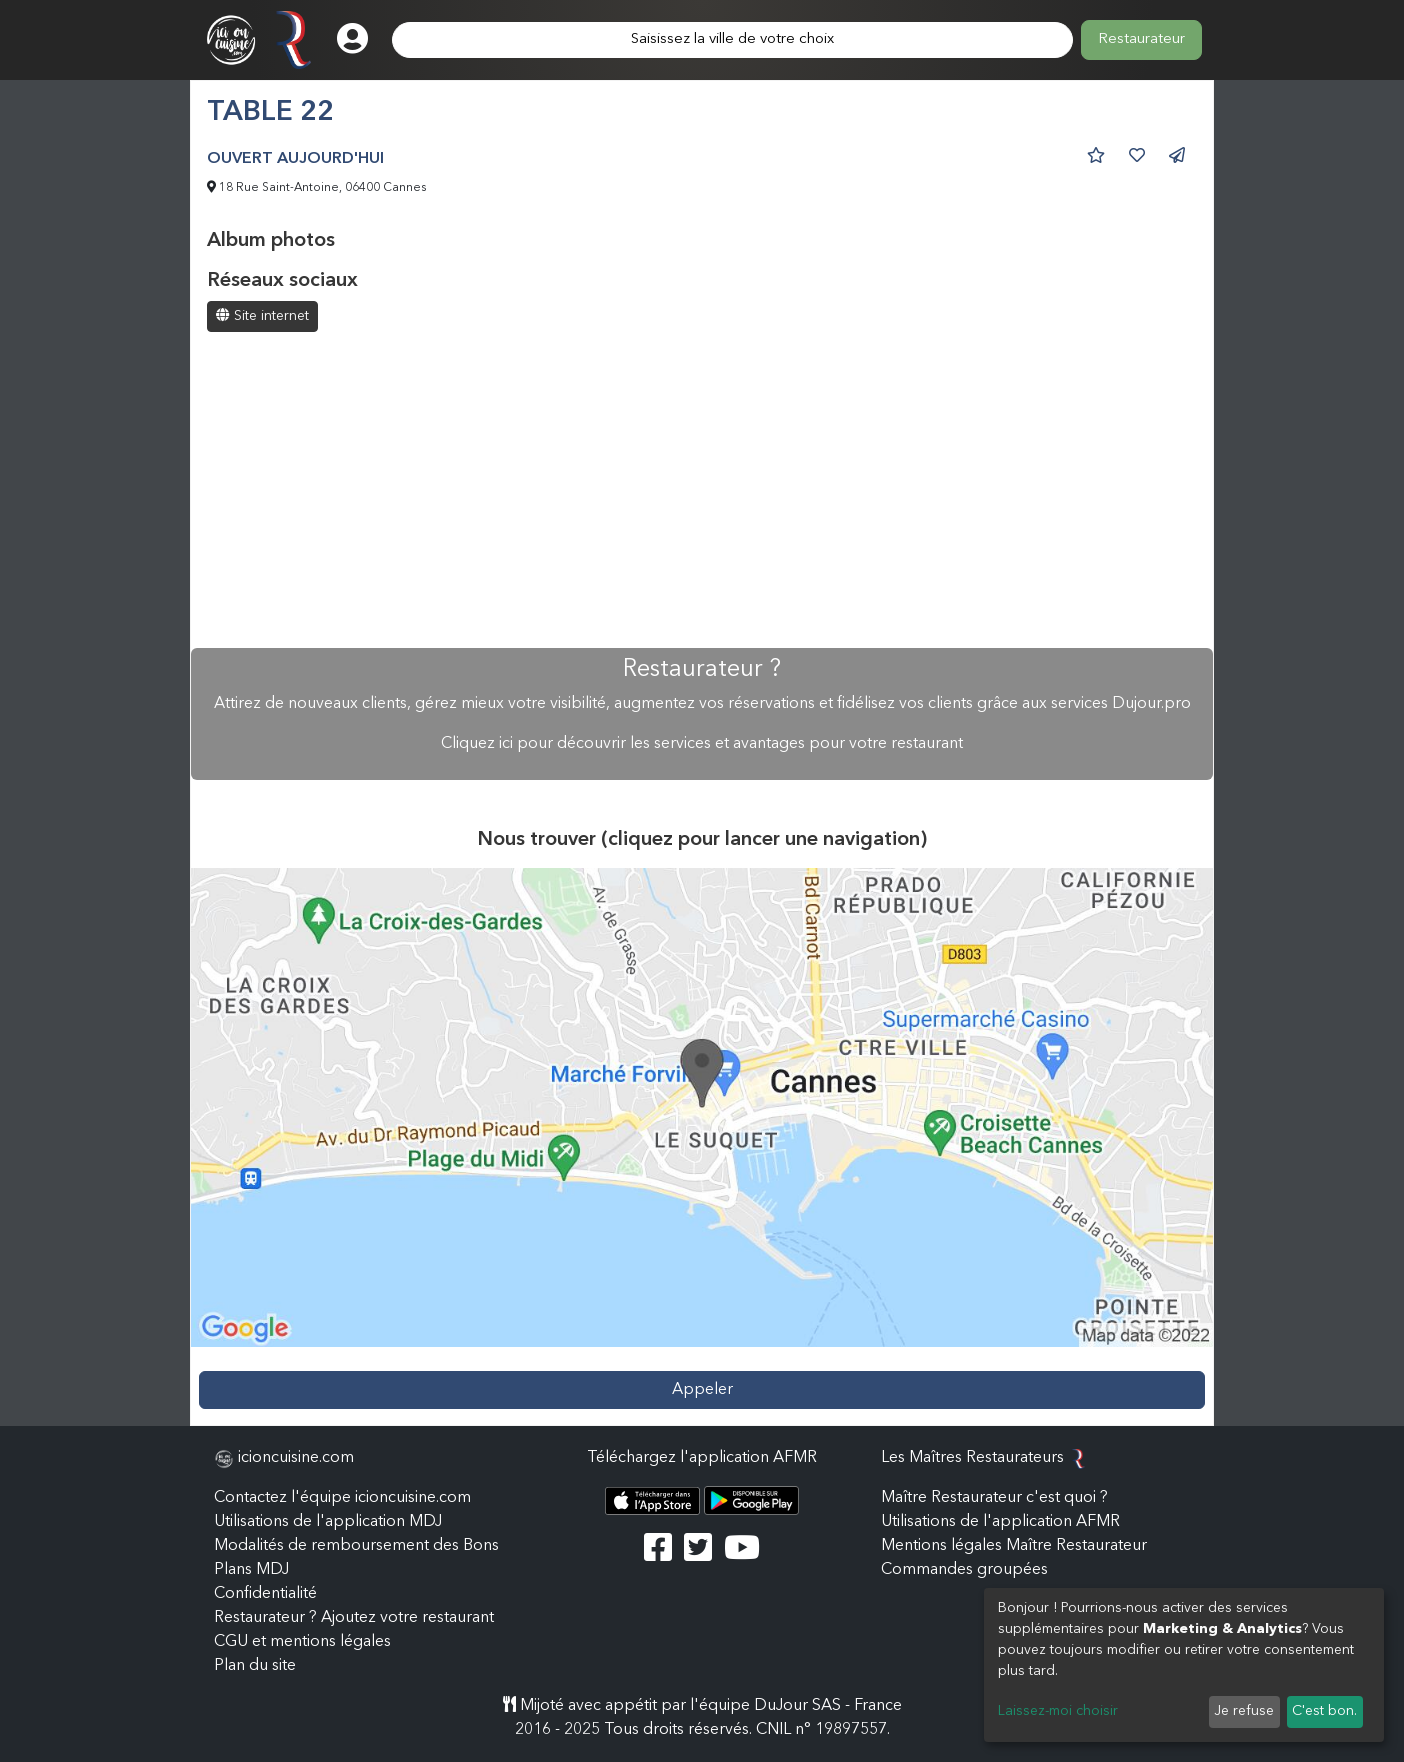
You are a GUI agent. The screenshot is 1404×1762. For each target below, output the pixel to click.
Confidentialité (265, 1594)
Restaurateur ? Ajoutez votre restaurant (354, 1618)
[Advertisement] (702, 492)
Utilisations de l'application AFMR (1000, 1522)
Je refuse (1244, 1711)
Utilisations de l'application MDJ (328, 1522)
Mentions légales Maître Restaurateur (1014, 1546)
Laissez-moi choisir (1058, 1711)
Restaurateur (1141, 39)
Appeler (702, 1390)
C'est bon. (1324, 1711)
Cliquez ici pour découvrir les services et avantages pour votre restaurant (702, 744)
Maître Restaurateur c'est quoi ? (994, 1498)
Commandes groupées (964, 1570)
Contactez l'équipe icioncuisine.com (342, 1498)
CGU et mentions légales (302, 1642)
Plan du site (255, 1666)
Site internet (262, 315)
